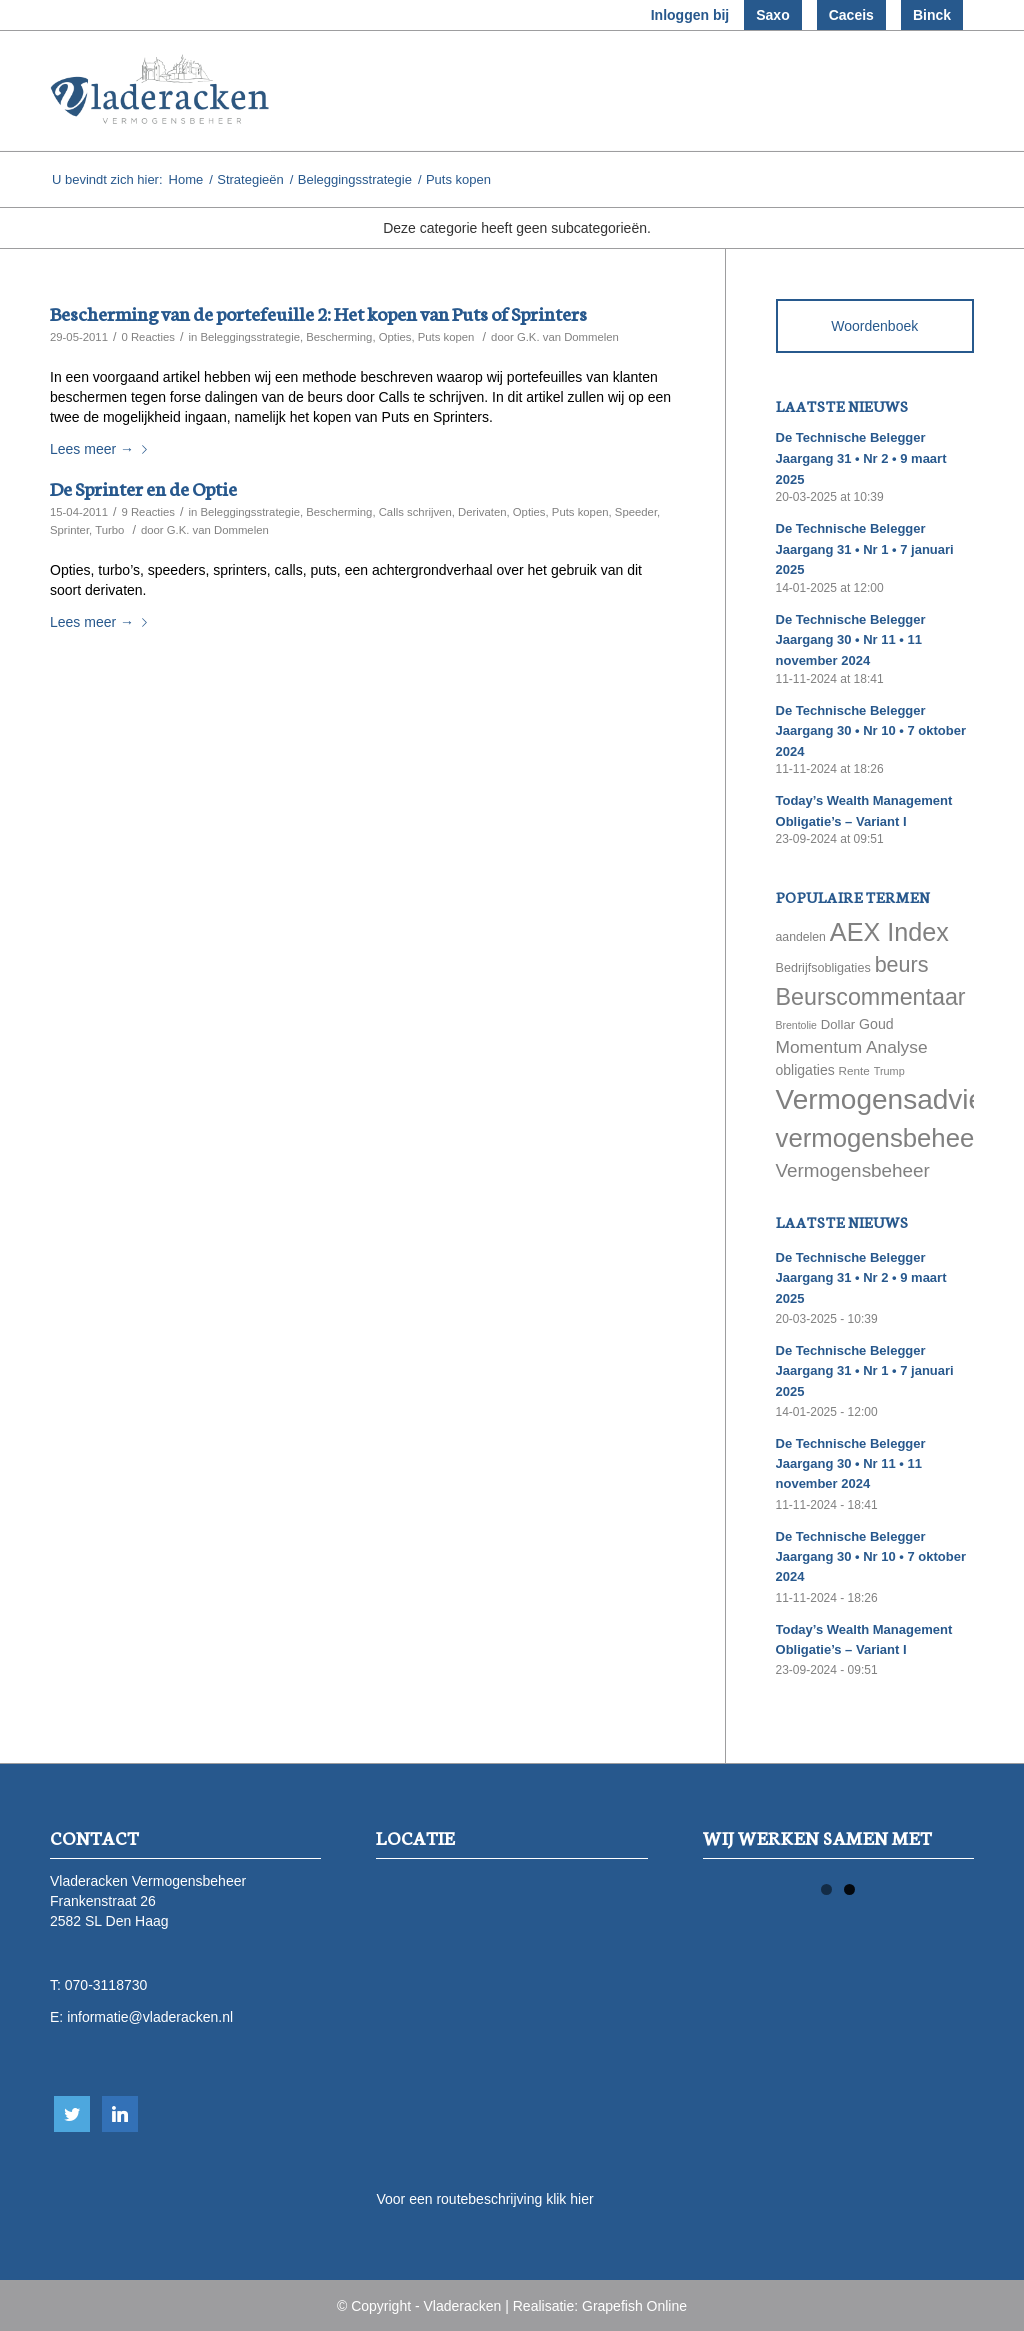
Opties (395, 337)
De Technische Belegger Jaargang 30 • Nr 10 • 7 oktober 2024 (871, 731)
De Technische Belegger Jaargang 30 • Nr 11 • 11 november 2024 (851, 640)
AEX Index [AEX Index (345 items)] (889, 932)
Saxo (772, 15)
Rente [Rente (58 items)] (854, 1070)
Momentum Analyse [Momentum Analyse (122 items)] (852, 1047)
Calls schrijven (415, 512)
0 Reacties (148, 337)
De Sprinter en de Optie (143, 487)
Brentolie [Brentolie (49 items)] (796, 1025)
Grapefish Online (634, 2306)
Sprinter (69, 530)
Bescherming (339, 337)
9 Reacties (148, 512)
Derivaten (482, 512)
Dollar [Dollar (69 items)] (838, 1024)
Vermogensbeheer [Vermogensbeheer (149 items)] (853, 1170)
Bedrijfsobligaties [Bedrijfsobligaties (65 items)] (823, 968)
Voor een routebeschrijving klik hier (484, 2199)
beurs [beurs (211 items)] (902, 965)
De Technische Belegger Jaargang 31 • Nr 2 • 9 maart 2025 (861, 458)
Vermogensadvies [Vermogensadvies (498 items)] (887, 1099)
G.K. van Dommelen (568, 337)
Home (186, 179)
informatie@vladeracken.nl (150, 2017)
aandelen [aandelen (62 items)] (801, 937)
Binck (932, 15)
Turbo (109, 530)
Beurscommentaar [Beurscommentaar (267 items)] (871, 997)
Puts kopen (446, 337)
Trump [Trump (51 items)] (889, 1071)
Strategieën (250, 179)
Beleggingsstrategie (355, 179)
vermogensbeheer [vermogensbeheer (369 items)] (879, 1138)
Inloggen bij (690, 15)
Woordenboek (874, 326)
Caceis (851, 15)
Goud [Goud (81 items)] (876, 1024)
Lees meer (102, 449)
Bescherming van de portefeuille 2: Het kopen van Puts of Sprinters (318, 312)
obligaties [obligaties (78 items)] (805, 1070)
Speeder (636, 512)
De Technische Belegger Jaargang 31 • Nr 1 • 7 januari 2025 (865, 549)
